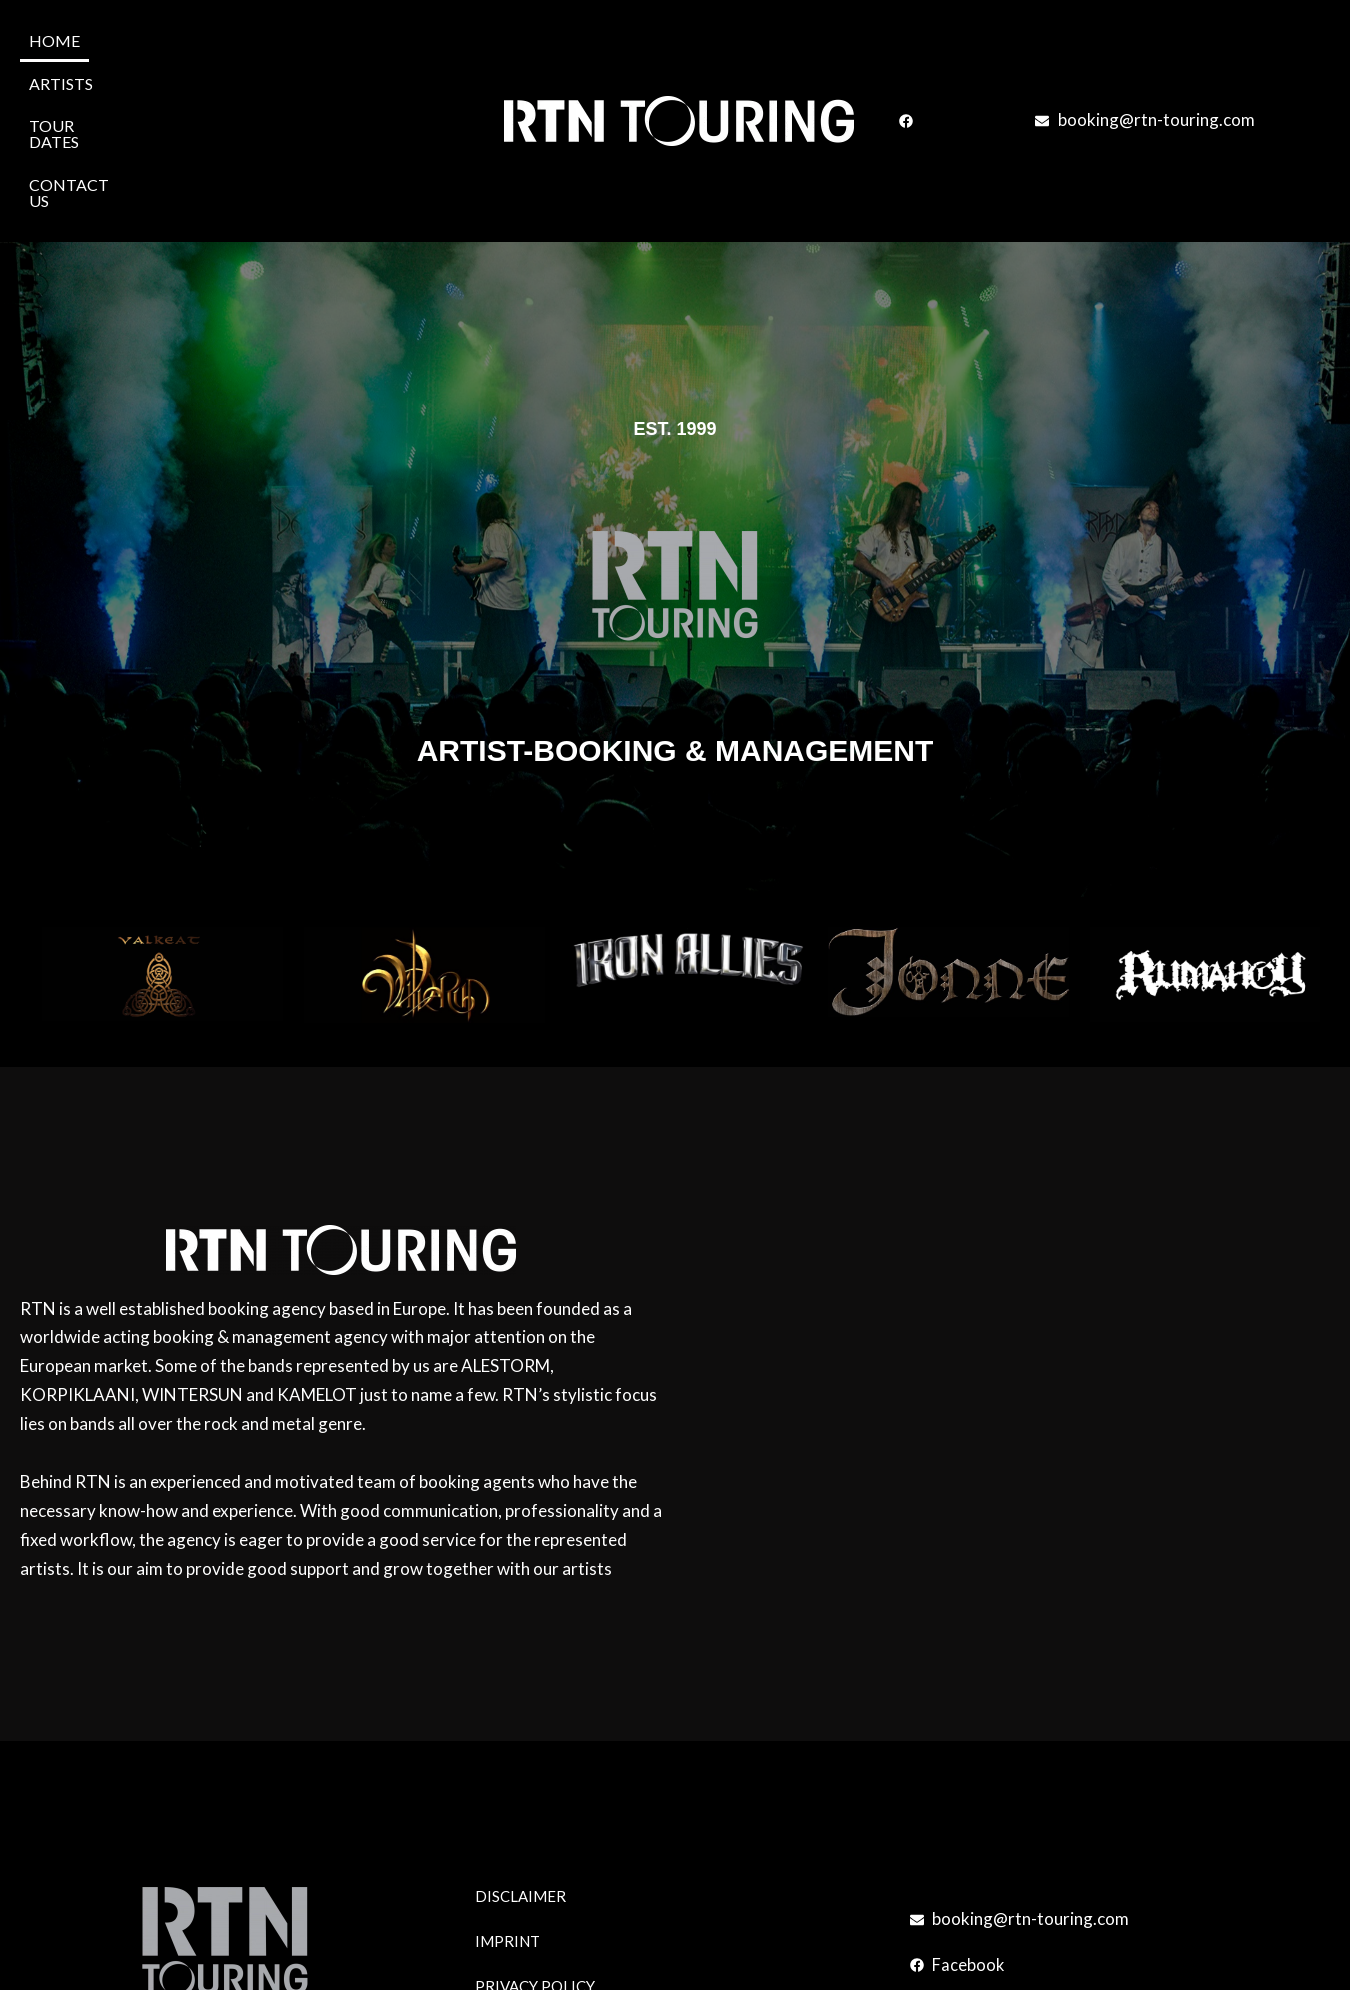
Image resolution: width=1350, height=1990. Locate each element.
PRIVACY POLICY (535, 1835)
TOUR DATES (229, 39)
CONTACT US (347, 39)
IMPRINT (507, 1790)
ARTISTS (130, 39)
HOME (54, 39)
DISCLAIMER (520, 1745)
